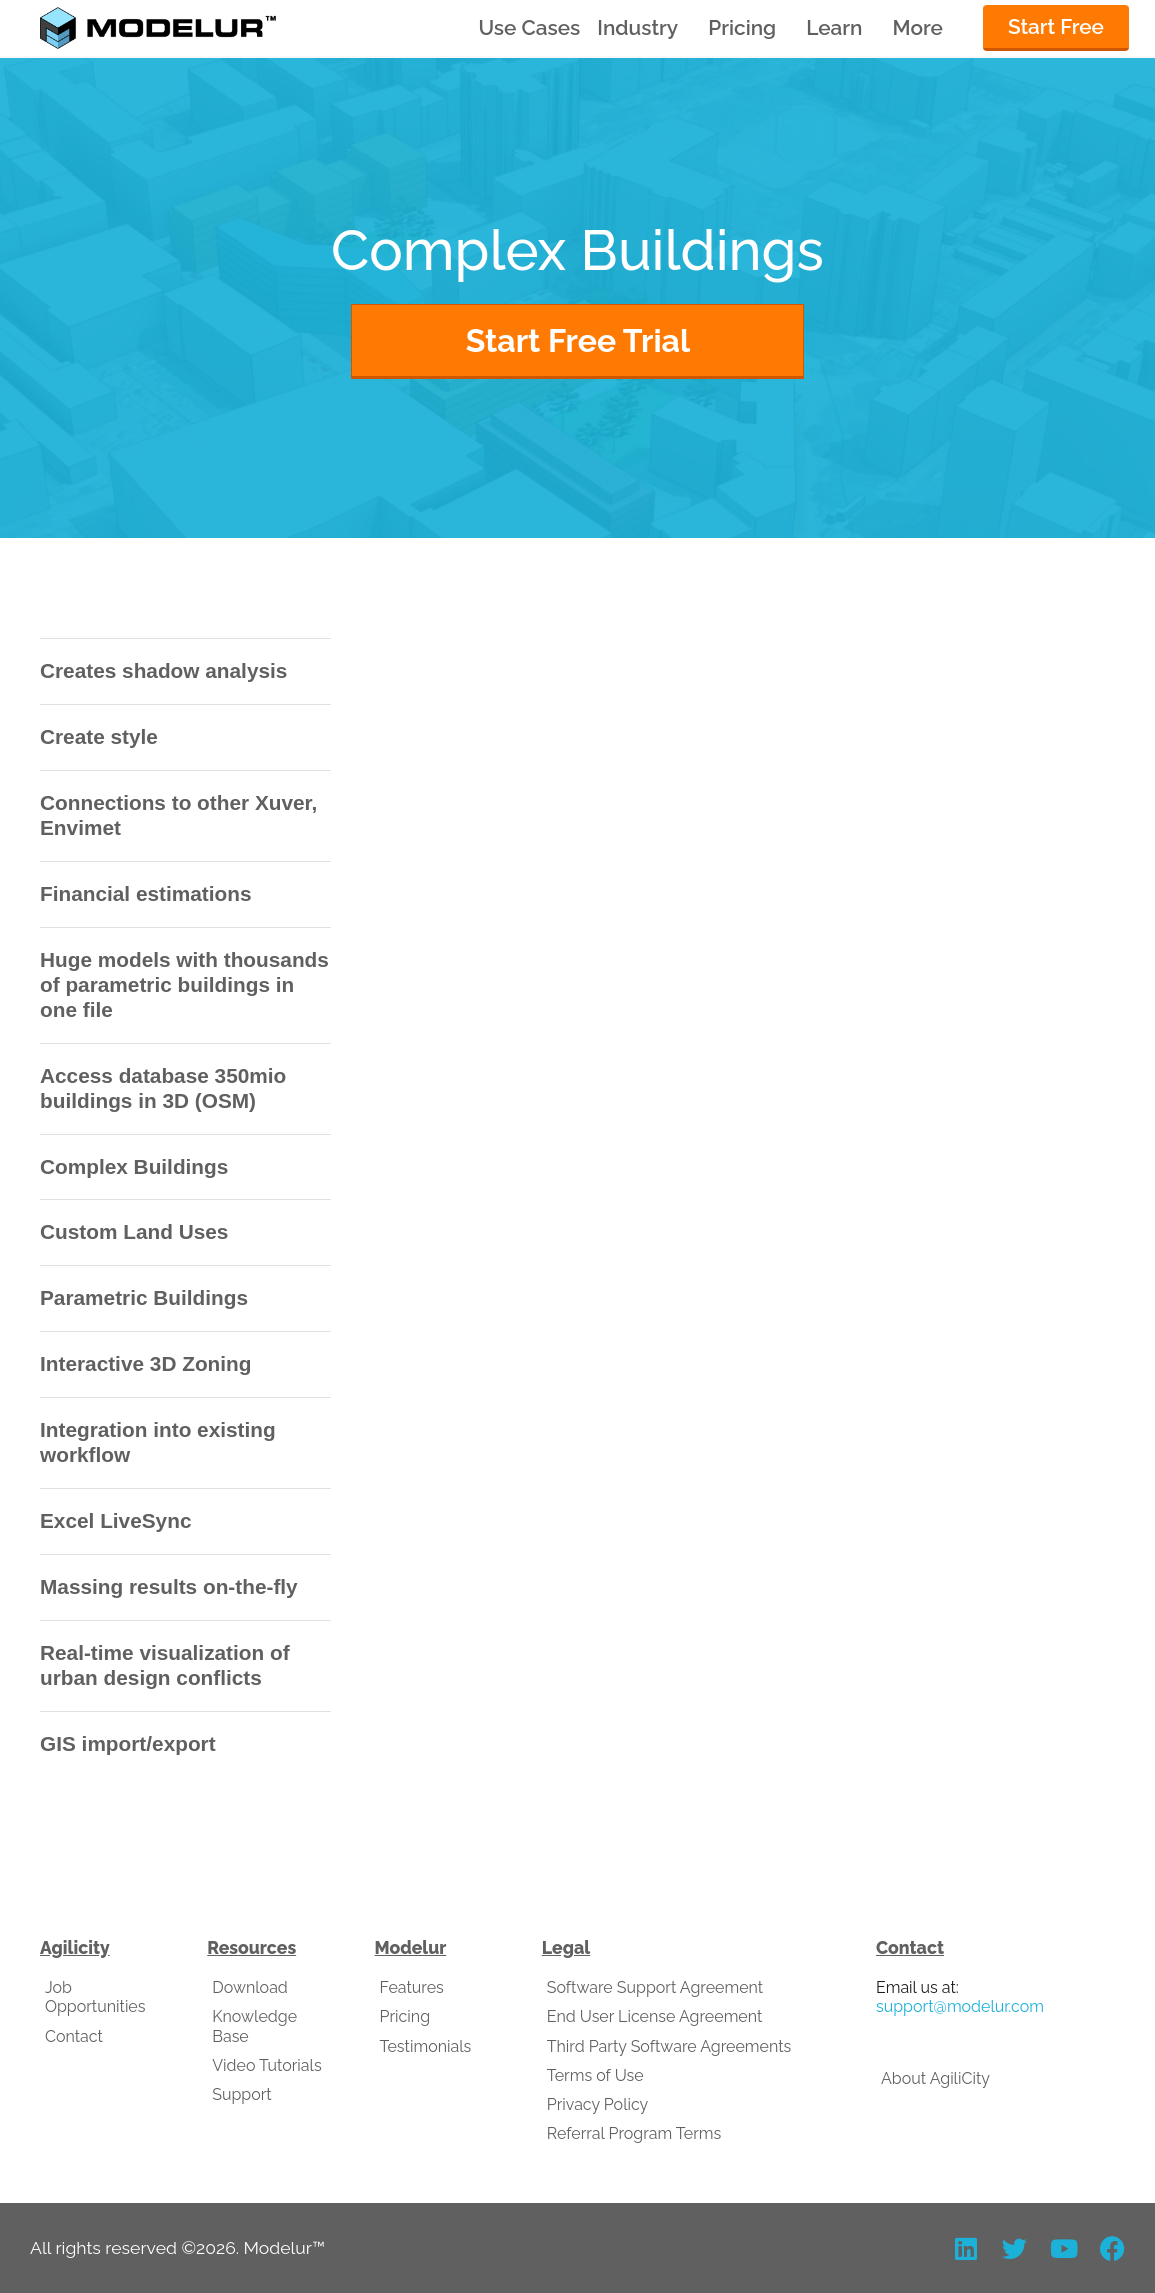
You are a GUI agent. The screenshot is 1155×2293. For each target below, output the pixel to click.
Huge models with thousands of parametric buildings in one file (184, 984)
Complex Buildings (134, 1166)
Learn (834, 28)
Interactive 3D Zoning (145, 1363)
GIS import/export (128, 1743)
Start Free (1056, 26)
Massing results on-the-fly (169, 1586)
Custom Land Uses (134, 1231)
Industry (637, 28)
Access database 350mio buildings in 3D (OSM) (163, 1088)
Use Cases (529, 27)
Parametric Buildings (144, 1297)
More (918, 28)
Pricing (742, 28)
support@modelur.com (960, 2006)
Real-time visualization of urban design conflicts (165, 1665)
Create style (99, 736)
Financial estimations (146, 893)
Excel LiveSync (115, 1520)
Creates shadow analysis (163, 670)
